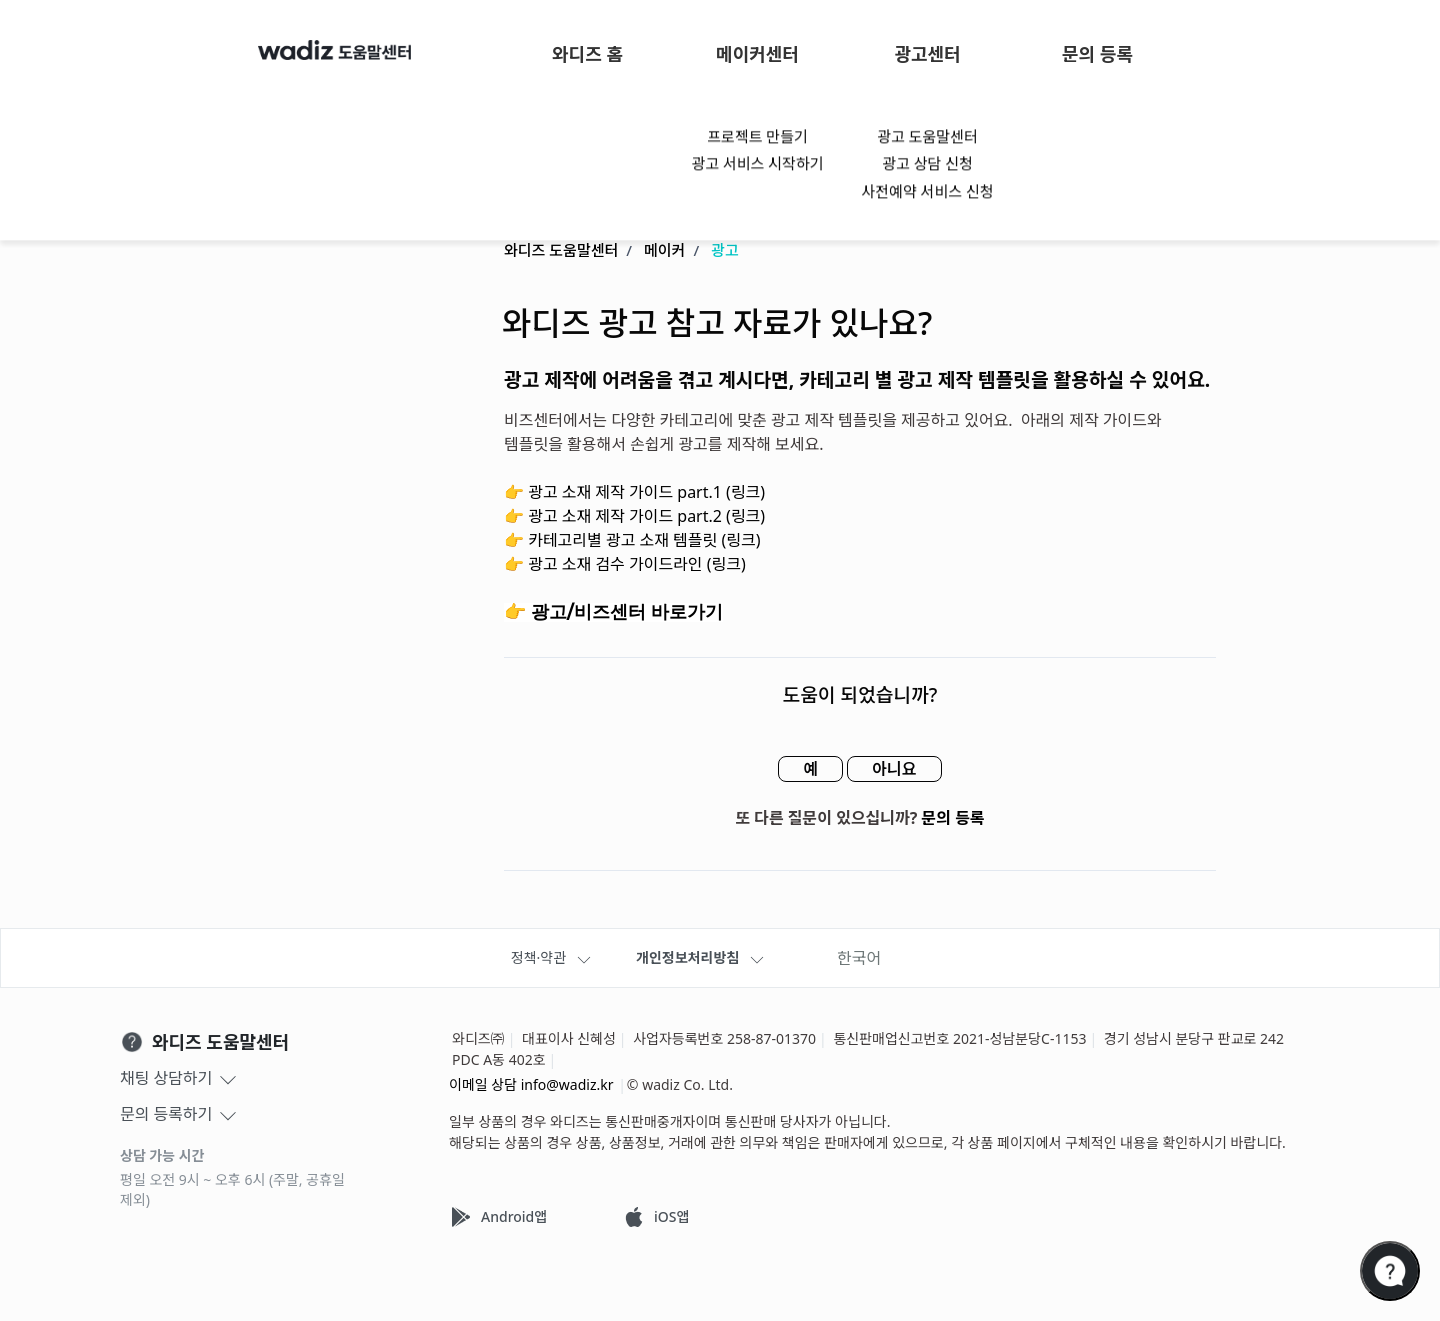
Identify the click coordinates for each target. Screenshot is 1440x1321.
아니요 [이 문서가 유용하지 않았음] (894, 770)
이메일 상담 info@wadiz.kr (531, 1084)
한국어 (859, 958)
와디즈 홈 (587, 54)
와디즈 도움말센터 (561, 251)
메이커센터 (757, 54)
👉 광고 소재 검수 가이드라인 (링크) (625, 565)
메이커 (664, 251)
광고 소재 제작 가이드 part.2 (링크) (646, 517)
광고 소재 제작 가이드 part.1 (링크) (646, 493)
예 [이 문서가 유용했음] (810, 770)
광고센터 (927, 54)
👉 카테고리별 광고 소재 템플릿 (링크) (632, 541)
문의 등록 (1097, 54)
